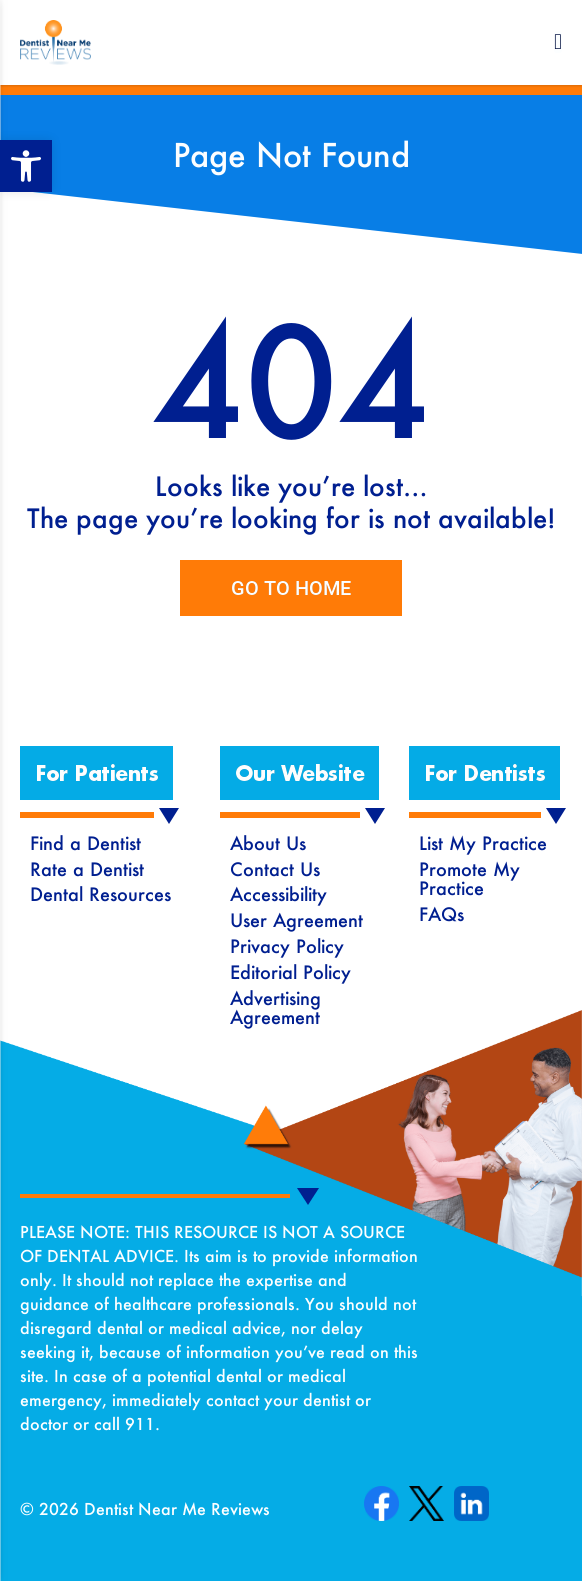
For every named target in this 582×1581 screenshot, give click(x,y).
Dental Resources (100, 894)
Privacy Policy (287, 946)
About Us (268, 843)
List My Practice (483, 843)
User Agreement (296, 920)
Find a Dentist (85, 843)
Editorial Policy (290, 972)
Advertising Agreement (275, 1008)
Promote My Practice (469, 879)
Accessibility (278, 894)
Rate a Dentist (87, 869)
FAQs (441, 914)
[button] (558, 42)
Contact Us (275, 869)
